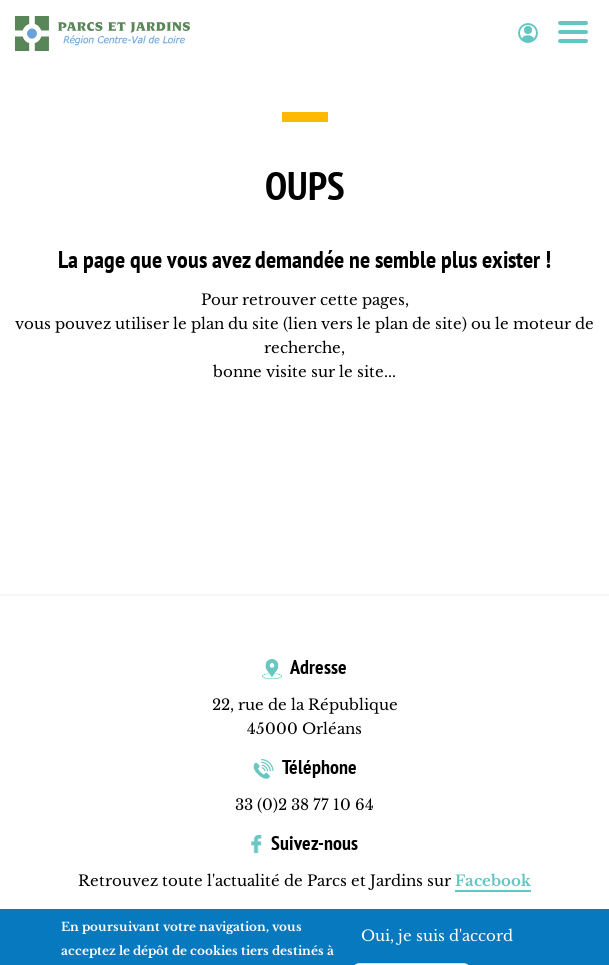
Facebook (493, 880)
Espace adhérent (528, 33)
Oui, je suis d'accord (437, 937)
